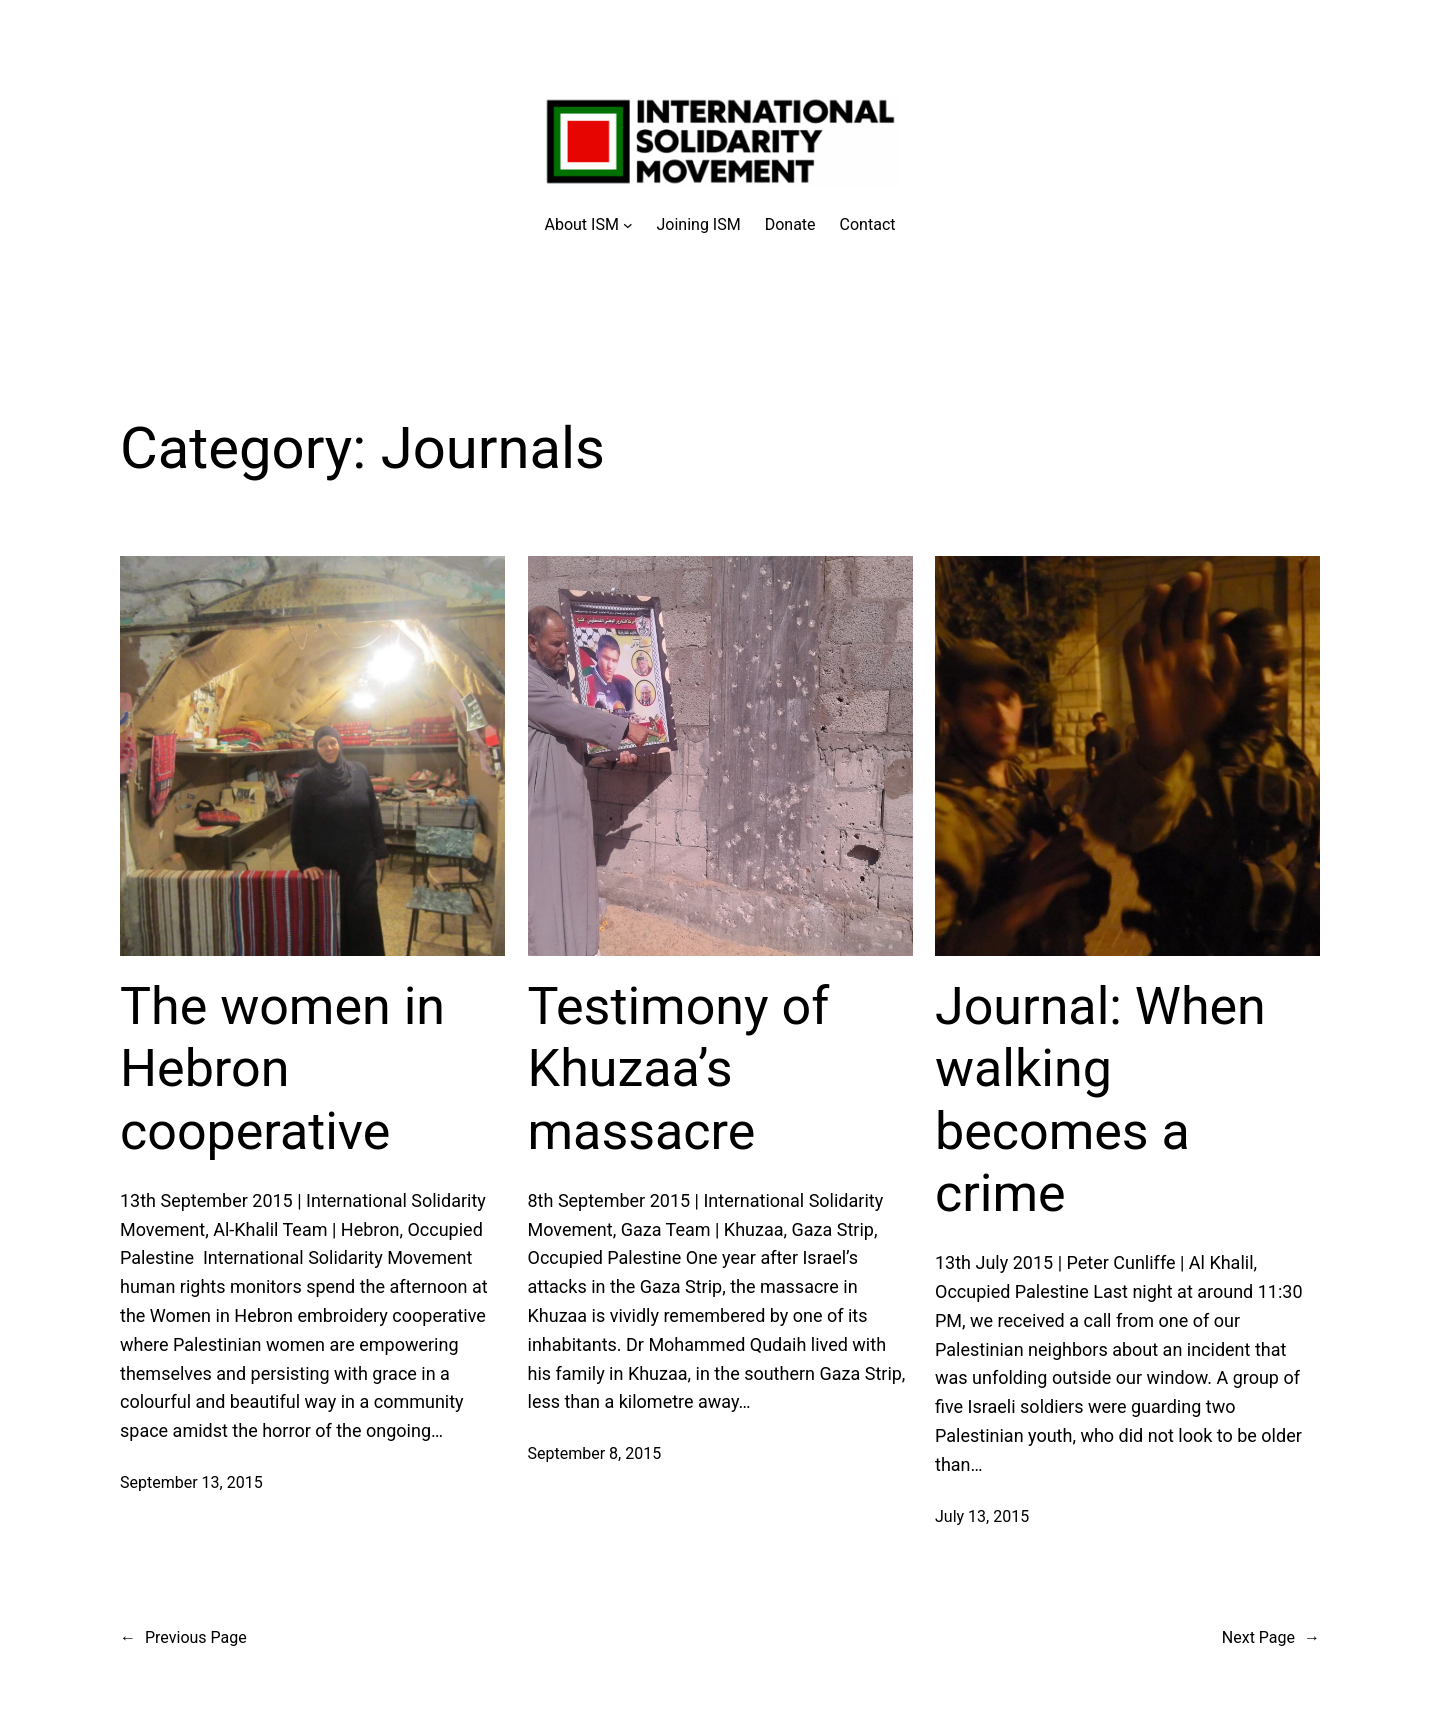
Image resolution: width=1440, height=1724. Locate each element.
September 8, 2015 (595, 1453)
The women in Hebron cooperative (282, 1069)
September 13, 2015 (191, 1482)
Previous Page (183, 1638)
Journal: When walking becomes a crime (1100, 1100)
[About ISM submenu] (589, 225)
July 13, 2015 (982, 1516)
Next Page (1271, 1638)
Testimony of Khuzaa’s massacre (679, 1069)
